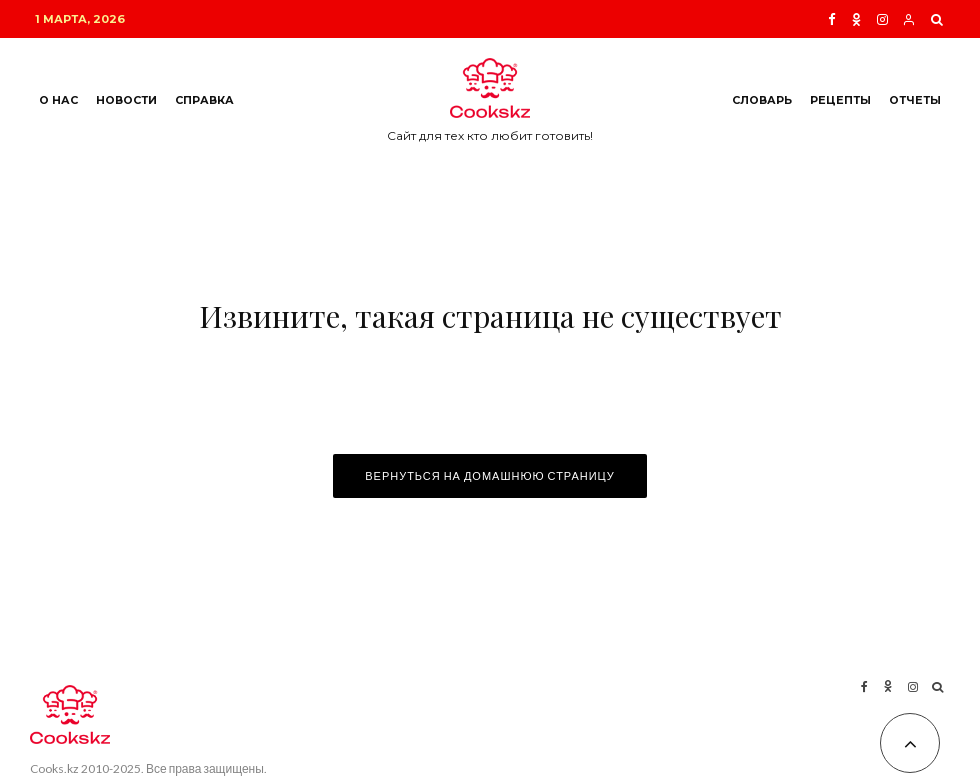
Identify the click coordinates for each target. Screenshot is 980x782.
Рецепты (840, 100)
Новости (126, 100)
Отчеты (915, 100)
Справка (204, 100)
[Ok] (856, 19)
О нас (58, 100)
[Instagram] (882, 19)
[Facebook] (832, 19)
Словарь (762, 100)
